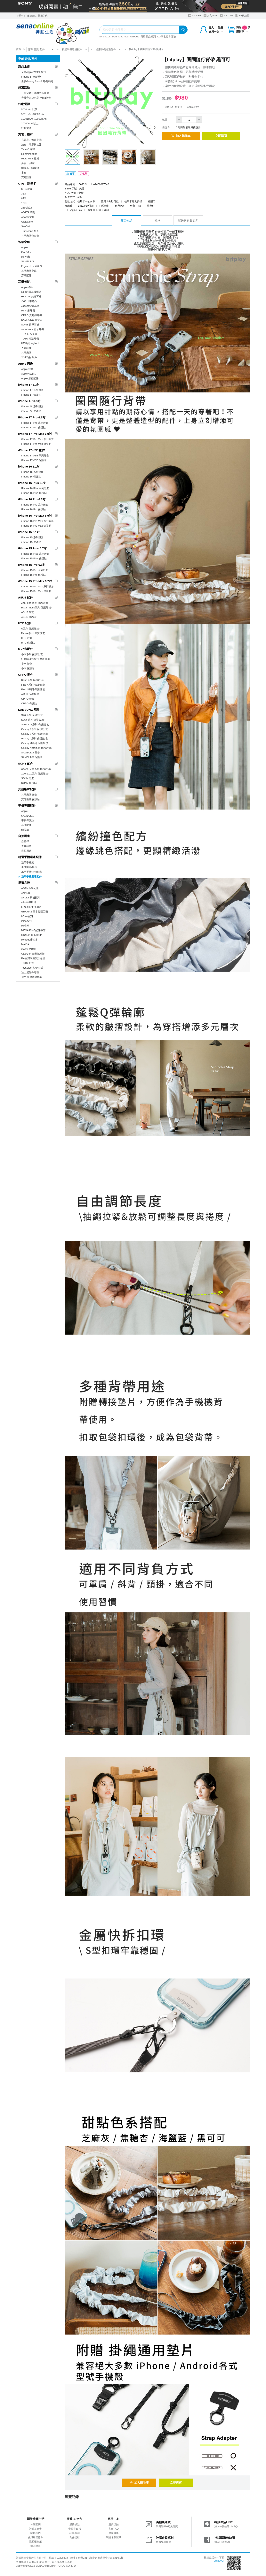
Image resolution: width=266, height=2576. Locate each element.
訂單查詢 (74, 2533)
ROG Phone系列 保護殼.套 (36, 607)
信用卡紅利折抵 (173, 106)
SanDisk (26, 226)
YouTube (226, 15)
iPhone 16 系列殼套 (32, 471)
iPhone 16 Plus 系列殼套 (35, 488)
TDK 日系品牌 (29, 333)
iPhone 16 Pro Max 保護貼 (36, 525)
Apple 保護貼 (28, 373)
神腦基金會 (35, 2528)
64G (23, 198)
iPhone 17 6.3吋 (29, 384)
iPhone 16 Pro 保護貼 (33, 509)
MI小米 (25, 925)
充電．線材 (25, 134)
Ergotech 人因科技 (31, 266)
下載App (21, 15)
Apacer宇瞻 (27, 217)
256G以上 (27, 207)
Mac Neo (123, 36)
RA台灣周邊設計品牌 (33, 958)
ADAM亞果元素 (30, 888)
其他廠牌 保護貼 (30, 799)
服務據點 (31, 15)
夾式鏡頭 (26, 846)
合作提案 (74, 2537)
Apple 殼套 (27, 369)
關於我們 (35, 2533)
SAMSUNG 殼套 (30, 752)
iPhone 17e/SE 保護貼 (33, 460)
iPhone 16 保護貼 (31, 476)
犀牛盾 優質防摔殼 (31, 977)
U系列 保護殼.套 (30, 628)
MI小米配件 (25, 649)
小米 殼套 (26, 663)
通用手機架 (27, 862)
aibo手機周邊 (28, 902)
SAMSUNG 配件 (29, 709)
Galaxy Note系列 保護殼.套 (36, 747)
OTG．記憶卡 (27, 183)
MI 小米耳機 (28, 310)
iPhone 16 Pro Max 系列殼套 (37, 521)
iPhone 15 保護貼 (31, 542)
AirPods (134, 36)
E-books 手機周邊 (31, 906)
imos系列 (26, 920)
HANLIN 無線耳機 (31, 296)
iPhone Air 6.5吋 (29, 401)
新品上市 (24, 66)
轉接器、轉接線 (30, 167)
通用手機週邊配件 (106, 49)
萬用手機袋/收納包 (31, 871)
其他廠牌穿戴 (28, 270)
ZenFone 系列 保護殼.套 (35, 602)
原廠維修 (114, 2533)
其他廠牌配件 (27, 789)
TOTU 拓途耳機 (30, 338)
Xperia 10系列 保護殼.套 (35, 773)
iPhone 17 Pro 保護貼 (33, 427)
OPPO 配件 (25, 674)
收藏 (83, 173)
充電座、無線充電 (31, 139)
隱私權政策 (35, 2541)
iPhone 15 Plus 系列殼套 (35, 553)
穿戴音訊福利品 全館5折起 (36, 97)
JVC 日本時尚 (29, 301)
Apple (24, 247)
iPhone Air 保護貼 (31, 411)
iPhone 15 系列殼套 (32, 537)
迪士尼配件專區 (30, 972)
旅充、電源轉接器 (31, 144)
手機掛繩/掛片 (29, 867)
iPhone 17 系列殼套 (32, 390)
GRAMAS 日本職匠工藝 (34, 911)
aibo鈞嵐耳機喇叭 (31, 291)
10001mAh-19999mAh (34, 118)
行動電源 (24, 104)
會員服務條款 (35, 2537)
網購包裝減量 (113, 2537)
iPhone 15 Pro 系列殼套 (34, 570)
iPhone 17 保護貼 (31, 394)
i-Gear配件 (27, 916)
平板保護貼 (27, 820)
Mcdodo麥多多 (29, 939)
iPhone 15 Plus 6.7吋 (32, 548)
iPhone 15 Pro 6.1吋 (31, 564)
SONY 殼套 (27, 778)
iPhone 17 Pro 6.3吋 (31, 417)
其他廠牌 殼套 (29, 794)
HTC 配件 (24, 623)
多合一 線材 (28, 163)
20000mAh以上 (30, 123)
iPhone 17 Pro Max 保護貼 (36, 443)
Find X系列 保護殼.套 (33, 684)
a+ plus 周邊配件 (30, 897)
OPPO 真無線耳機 (31, 315)
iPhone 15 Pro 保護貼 (33, 574)
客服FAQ (114, 2528)
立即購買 (223, 135)
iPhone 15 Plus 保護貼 (34, 558)
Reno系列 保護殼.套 (32, 680)
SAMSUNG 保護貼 (31, 757)
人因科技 (26, 348)
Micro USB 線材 (30, 158)
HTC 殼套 (26, 637)
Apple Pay (193, 106)
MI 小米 (25, 256)
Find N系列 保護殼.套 (33, 689)
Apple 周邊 (25, 363)
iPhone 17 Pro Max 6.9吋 (35, 433)
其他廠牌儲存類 (30, 235)
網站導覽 (35, 2546)
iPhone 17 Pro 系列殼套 (34, 422)
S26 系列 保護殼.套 (32, 715)
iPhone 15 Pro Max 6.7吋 (35, 581)
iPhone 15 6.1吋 (29, 532)
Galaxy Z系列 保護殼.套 (34, 729)
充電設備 (26, 177)
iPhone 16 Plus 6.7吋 (32, 482)
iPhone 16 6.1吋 (29, 466)
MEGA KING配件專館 (33, 930)
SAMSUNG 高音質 (31, 319)
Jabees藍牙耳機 (30, 305)
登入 (211, 27)
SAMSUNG (27, 261)
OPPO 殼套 (27, 698)
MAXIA (25, 944)
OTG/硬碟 (27, 188)
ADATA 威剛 (28, 212)
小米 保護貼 (28, 668)
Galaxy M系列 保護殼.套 (35, 743)
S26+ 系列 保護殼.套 (33, 719)
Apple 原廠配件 (30, 378)
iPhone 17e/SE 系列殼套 (35, 455)
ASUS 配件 (25, 597)
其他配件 (26, 825)
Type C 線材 (28, 149)
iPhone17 (105, 36)
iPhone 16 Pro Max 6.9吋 (35, 515)
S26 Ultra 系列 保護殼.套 (35, 724)
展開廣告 (242, 3)
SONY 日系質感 (30, 324)
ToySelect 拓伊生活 (32, 967)
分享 (71, 173)
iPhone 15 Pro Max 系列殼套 (37, 586)
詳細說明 (219, 2561)
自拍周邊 (24, 836)
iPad (114, 36)
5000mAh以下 (29, 109)
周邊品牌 (24, 882)
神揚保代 (42, 15)
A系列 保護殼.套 (30, 694)
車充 (23, 172)
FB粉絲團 (242, 15)
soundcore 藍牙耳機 (32, 329)
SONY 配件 (25, 763)
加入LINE (210, 15)
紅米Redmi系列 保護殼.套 (35, 659)
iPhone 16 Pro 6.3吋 (31, 499)
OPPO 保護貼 (29, 703)
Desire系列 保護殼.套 (33, 633)
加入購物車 (181, 135)
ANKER (25, 892)
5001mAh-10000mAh (33, 114)
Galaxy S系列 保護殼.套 (34, 733)
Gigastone (27, 221)
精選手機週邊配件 (72, 49)
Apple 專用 (27, 287)
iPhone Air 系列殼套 (32, 406)
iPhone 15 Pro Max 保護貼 (36, 591)
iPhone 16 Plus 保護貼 (34, 493)
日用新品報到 (148, 36)
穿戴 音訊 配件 (36, 49)
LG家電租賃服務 (166, 36)
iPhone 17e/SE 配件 (31, 450)
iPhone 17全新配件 (32, 76)
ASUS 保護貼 (28, 616)
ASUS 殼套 (27, 612)
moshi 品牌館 (28, 949)
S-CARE (194, 15)
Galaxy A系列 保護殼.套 (34, 738)
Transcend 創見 (30, 231)
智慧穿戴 (24, 242)
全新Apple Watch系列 (33, 72)
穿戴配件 (26, 275)
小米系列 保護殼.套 (32, 654)
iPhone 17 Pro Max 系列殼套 (37, 439)
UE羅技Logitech (30, 343)
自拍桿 (25, 841)
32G (23, 193)
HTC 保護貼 (28, 642)
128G (24, 203)
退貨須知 (114, 2524)
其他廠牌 (26, 352)
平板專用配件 (27, 805)
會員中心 (216, 31)
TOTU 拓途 (27, 963)
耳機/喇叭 (24, 281)
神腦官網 (35, 2524)
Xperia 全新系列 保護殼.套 (36, 768)
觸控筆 (25, 829)
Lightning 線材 (29, 153)
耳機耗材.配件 (29, 357)
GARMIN (26, 252)
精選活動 (24, 87)
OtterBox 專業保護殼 (33, 953)
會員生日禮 (74, 2528)
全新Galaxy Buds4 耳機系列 (37, 81)
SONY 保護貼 (29, 782)
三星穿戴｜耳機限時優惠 (35, 93)
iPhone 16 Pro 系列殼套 (34, 504)
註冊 (220, 27)
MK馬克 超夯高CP (31, 935)
